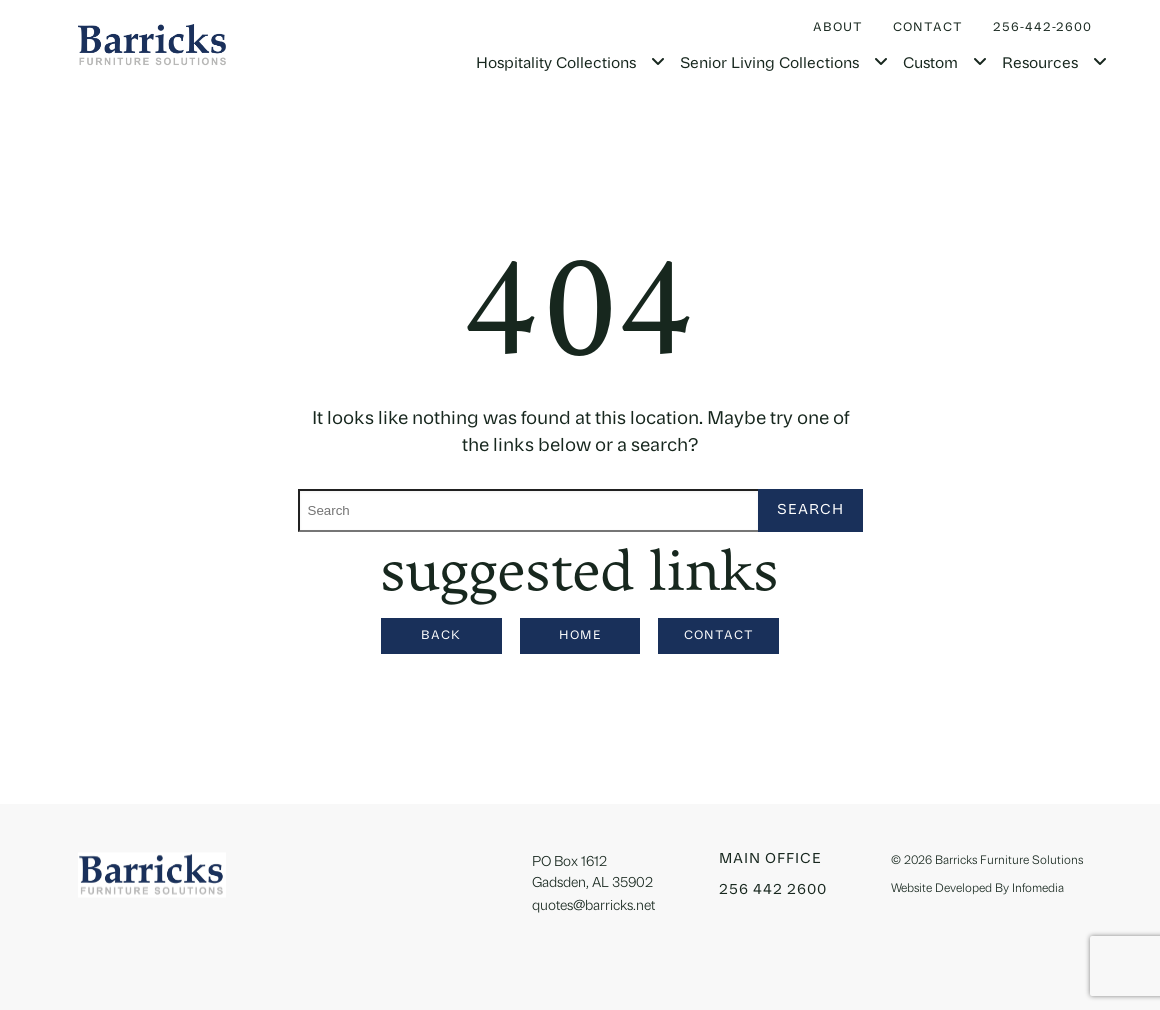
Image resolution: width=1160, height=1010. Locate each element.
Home (580, 636)
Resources (1040, 64)
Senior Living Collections (769, 64)
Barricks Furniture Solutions (1009, 861)
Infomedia (1038, 889)
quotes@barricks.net (593, 906)
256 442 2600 (773, 890)
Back (441, 636)
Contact (928, 28)
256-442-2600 (1042, 28)
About (838, 28)
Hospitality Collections (556, 64)
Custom (930, 64)
